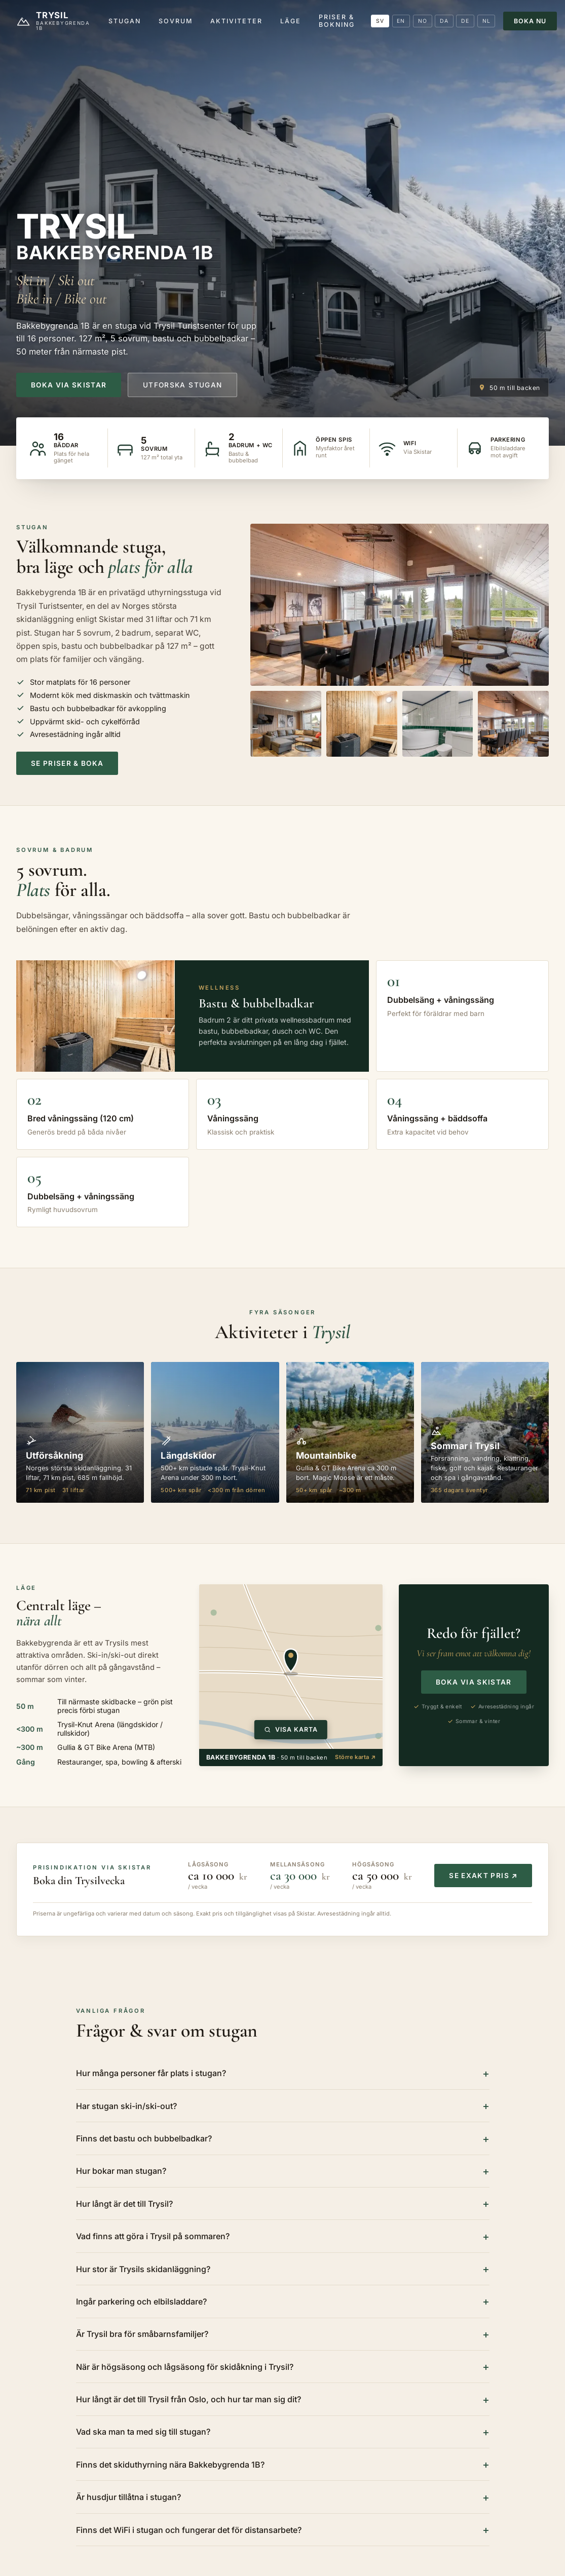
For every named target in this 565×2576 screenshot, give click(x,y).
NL (486, 21)
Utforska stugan (182, 385)
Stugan (124, 21)
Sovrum (176, 21)
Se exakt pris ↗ (483, 1875)
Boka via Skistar (69, 385)
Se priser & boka (67, 763)
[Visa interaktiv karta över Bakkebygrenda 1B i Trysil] (291, 1666)
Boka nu (530, 21)
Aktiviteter (236, 21)
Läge (290, 21)
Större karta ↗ (355, 1757)
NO (422, 21)
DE (465, 21)
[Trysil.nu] (54, 20)
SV (380, 21)
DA (444, 21)
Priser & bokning (337, 20)
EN (401, 21)
